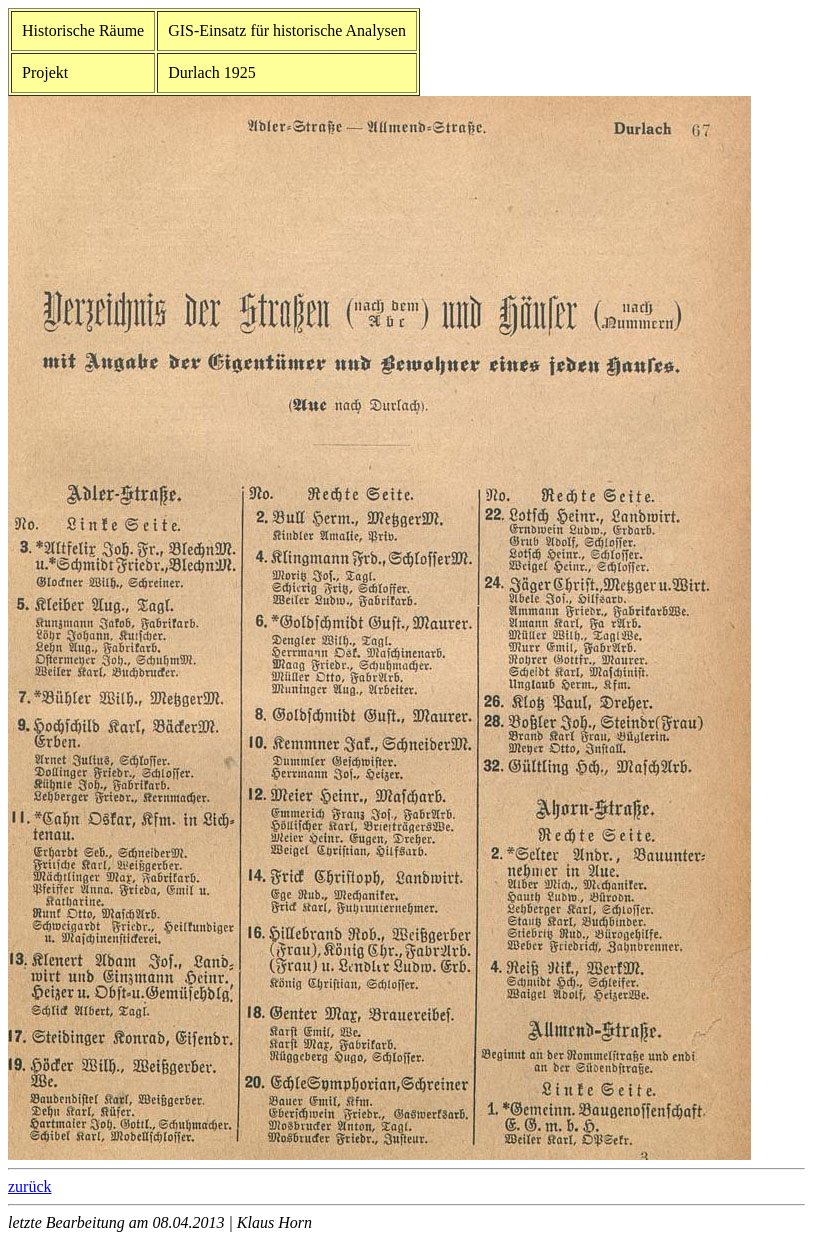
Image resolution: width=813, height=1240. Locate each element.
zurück (30, 1186)
